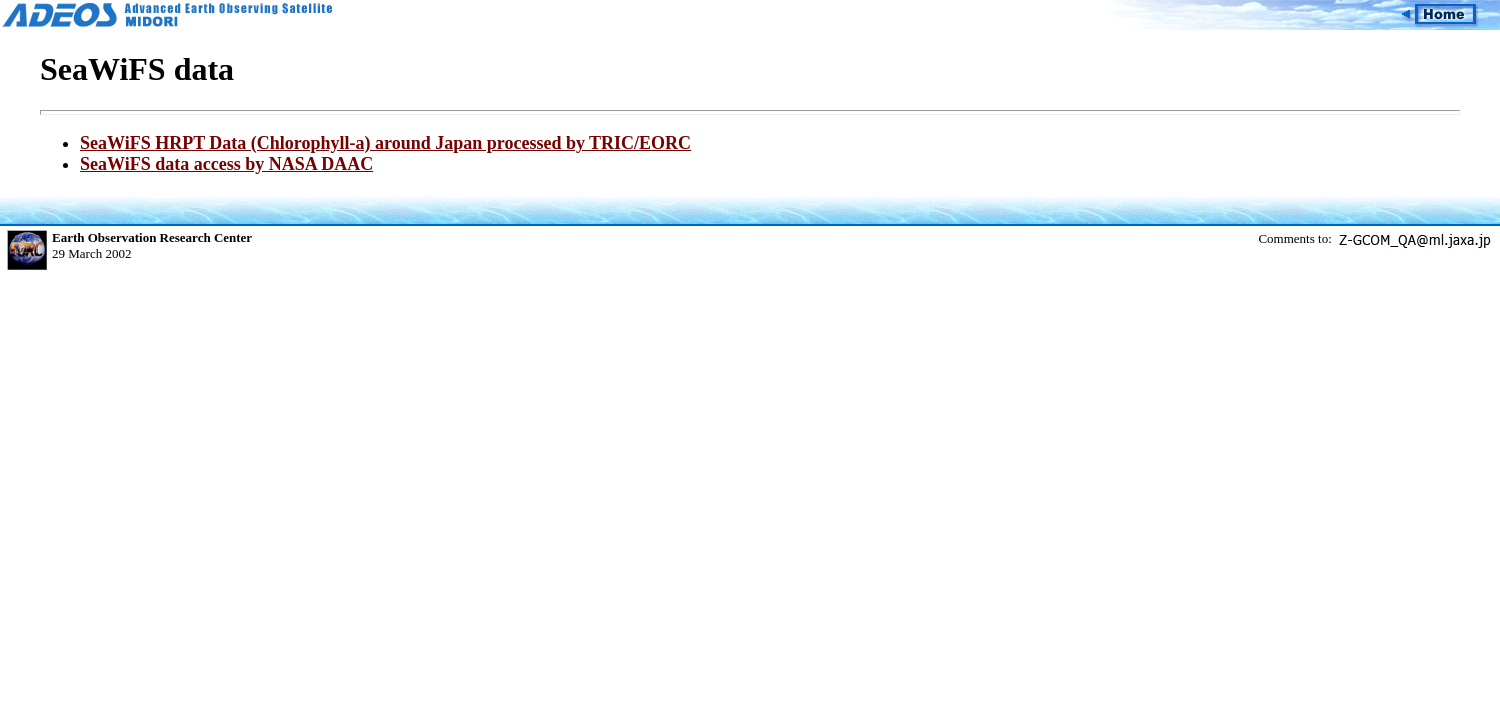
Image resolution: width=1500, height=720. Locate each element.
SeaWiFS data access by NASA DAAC (226, 164)
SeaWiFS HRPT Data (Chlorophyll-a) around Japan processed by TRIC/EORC (385, 143)
